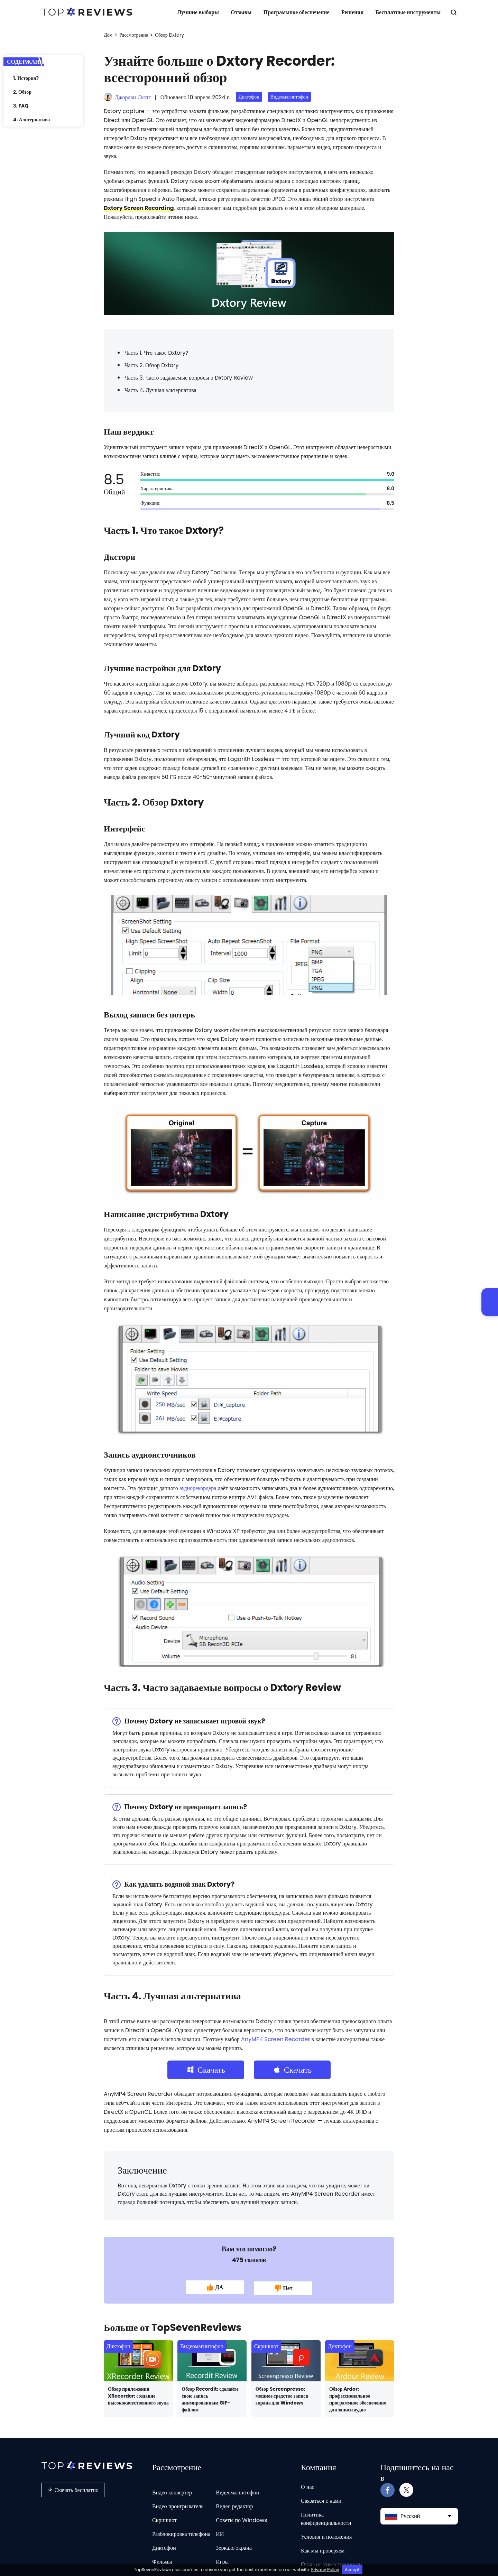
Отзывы (241, 12)
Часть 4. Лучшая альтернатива (160, 390)
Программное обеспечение (297, 12)
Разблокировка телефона (181, 2531)
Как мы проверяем (322, 2547)
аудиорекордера (197, 1488)
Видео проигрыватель (178, 2503)
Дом (108, 34)
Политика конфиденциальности (326, 2516)
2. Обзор (22, 92)
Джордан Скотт (133, 97)
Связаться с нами (321, 2498)
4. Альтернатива (31, 119)
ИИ (220, 2531)
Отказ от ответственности (331, 2561)
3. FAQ (20, 105)
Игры (222, 2559)
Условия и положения (326, 2534)
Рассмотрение (133, 34)
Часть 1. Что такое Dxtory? (156, 353)
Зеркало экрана (234, 2545)
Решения (352, 12)
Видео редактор (234, 2503)
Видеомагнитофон (289, 96)
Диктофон (249, 96)
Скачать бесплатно (73, 2487)
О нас (307, 2484)
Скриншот (266, 2343)
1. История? (26, 78)
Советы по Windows (241, 2517)
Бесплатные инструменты (408, 12)
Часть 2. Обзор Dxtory (151, 365)
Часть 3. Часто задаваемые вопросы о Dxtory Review (188, 378)
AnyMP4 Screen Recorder (275, 2039)
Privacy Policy (325, 2570)
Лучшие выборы (198, 12)
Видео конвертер (172, 2489)
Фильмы (162, 2559)
